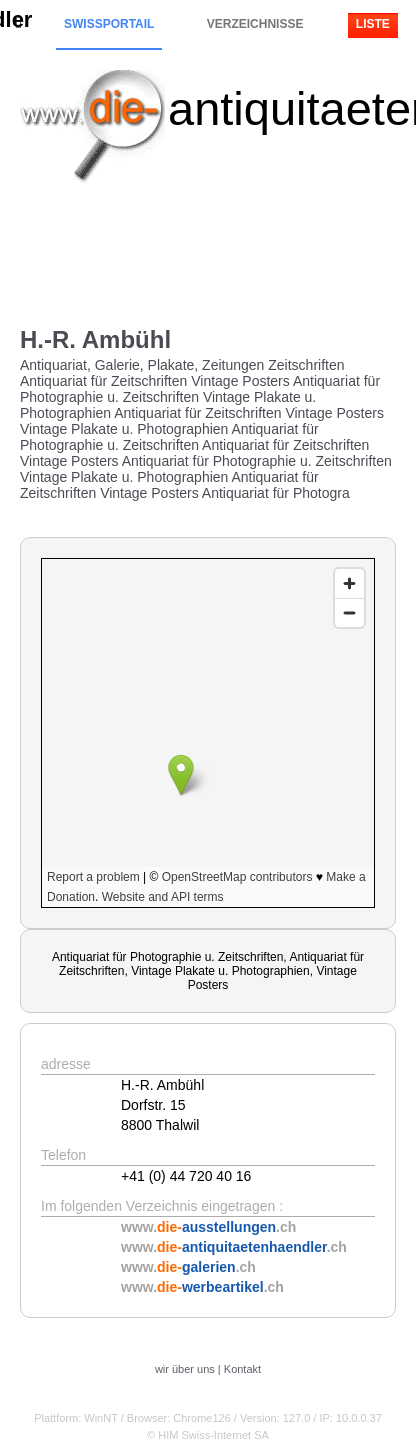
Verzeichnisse (255, 24)
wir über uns (185, 1369)
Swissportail (109, 24)
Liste (373, 24)
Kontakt (242, 1369)
